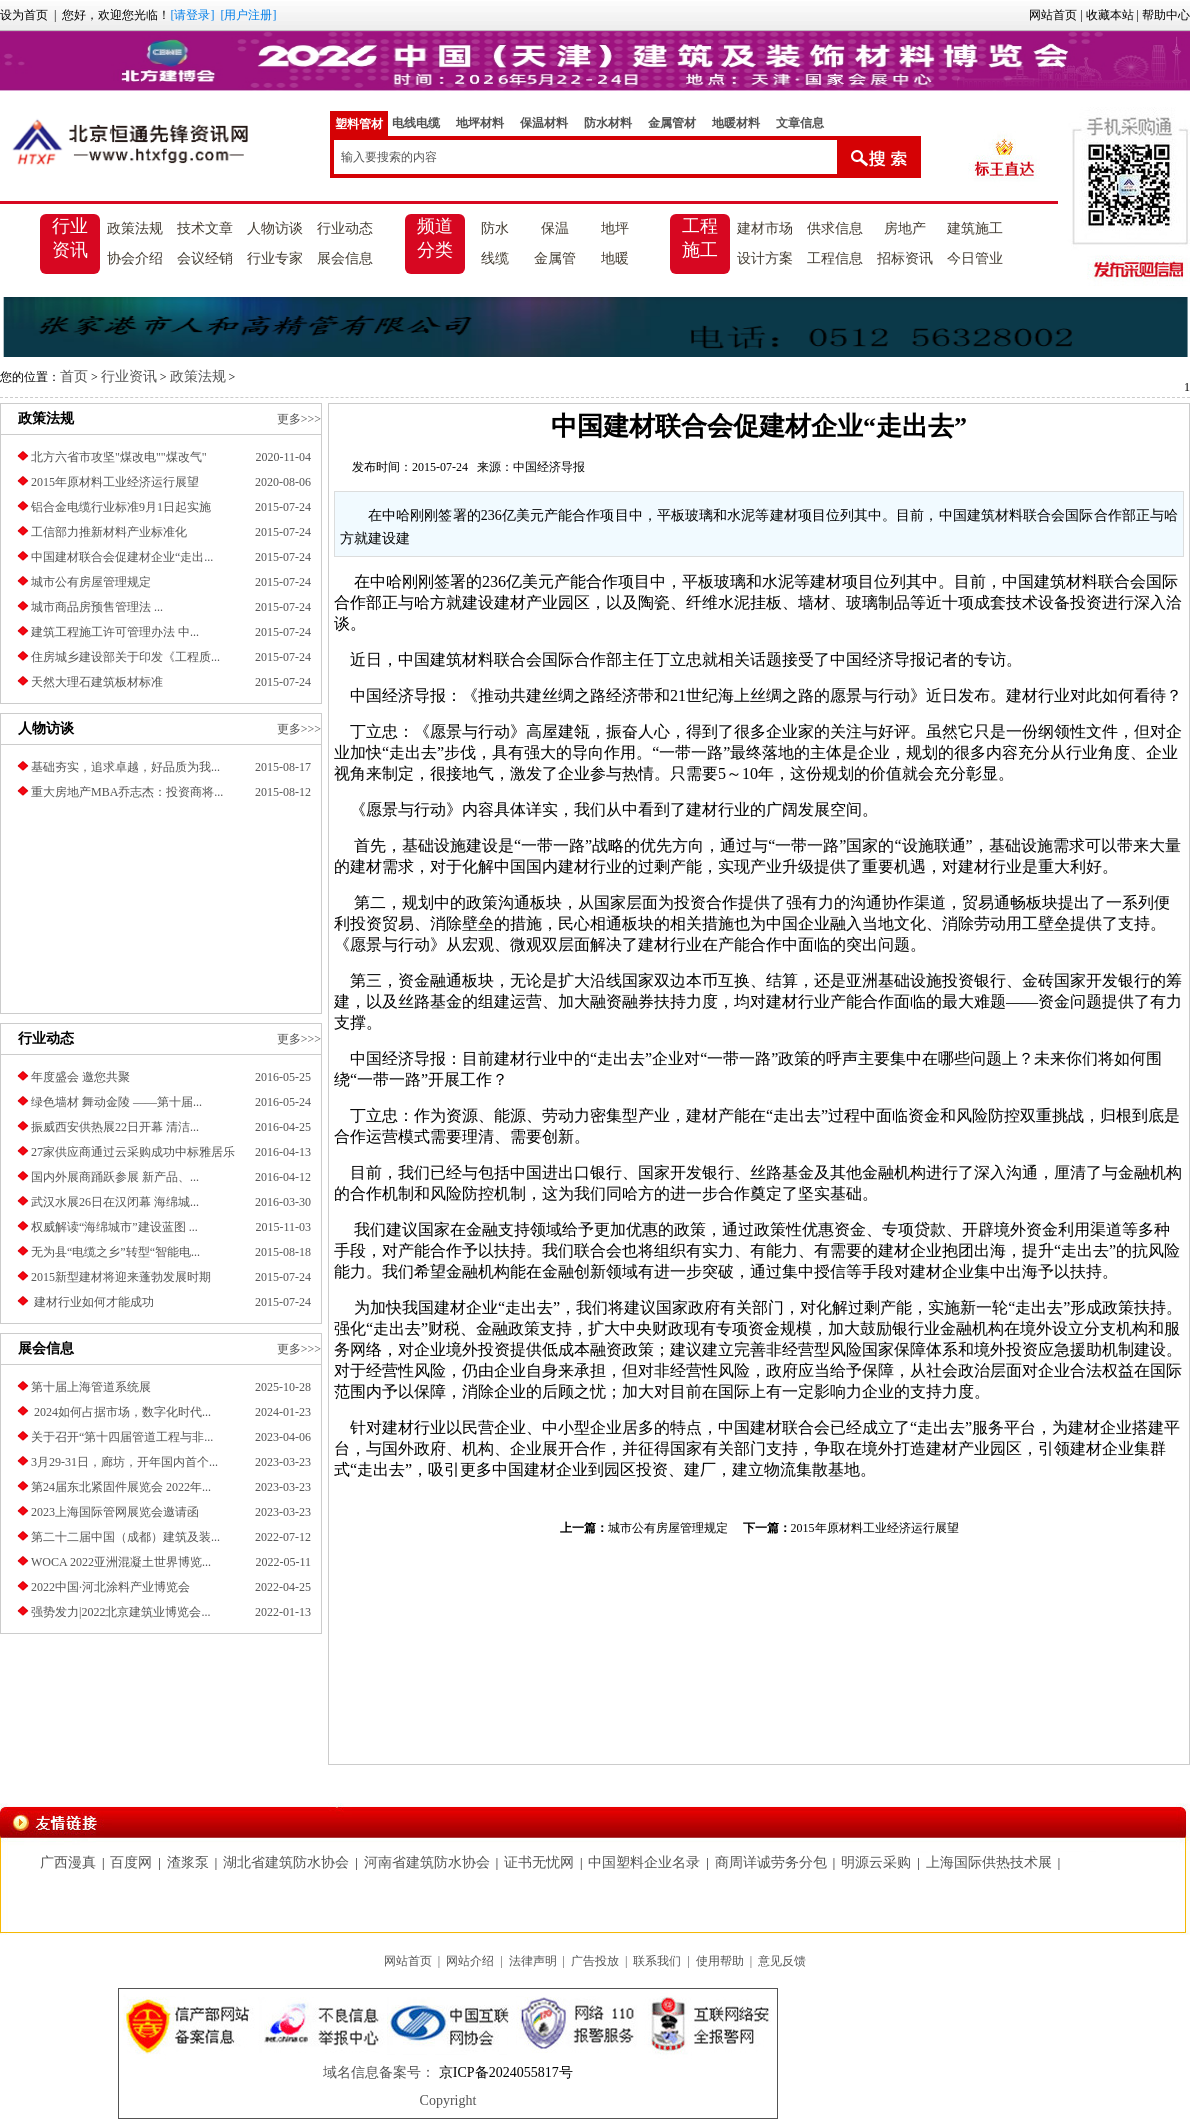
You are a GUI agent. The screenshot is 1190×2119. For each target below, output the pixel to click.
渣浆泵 (188, 1862)
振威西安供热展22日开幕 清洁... (115, 1127)
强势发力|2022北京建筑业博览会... (120, 1612)
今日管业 (975, 258)
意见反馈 (782, 1961)
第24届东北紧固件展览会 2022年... (121, 1487)
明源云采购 (876, 1862)
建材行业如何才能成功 (92, 1302)
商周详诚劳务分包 (771, 1862)
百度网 (131, 1862)
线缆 (495, 258)
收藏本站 (1110, 15)
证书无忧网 (539, 1862)
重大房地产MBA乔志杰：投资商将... (127, 792)
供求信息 (835, 228)
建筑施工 (975, 228)
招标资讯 (905, 258)
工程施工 (700, 238)
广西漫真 (68, 1862)
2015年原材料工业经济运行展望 (115, 482)
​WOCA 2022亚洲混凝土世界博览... (121, 1562)
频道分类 (435, 238)
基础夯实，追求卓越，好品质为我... (125, 767)
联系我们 (657, 1961)
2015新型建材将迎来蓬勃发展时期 (121, 1277)
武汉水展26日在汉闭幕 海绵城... (115, 1202)
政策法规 (135, 228)
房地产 (905, 228)
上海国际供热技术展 (989, 1862)
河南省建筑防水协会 (427, 1862)
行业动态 (345, 228)
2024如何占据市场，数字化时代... (121, 1412)
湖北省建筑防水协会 (286, 1862)
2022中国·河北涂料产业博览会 (110, 1587)
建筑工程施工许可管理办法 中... (115, 632)
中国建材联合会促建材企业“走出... (122, 557)
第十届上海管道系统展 (91, 1387)
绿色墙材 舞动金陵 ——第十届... (116, 1102)
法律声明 (533, 1961)
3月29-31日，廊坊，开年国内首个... (124, 1462)
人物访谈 (275, 228)
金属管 (555, 258)
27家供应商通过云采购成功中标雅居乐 (133, 1152)
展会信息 (345, 258)
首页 (74, 376)
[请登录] (192, 15)
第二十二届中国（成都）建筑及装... (125, 1537)
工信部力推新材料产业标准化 (109, 532)
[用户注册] (248, 15)
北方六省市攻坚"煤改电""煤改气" (119, 457)
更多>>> (299, 419)
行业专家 (275, 258)
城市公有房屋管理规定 (91, 582)
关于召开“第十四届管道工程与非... (122, 1437)
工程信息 (835, 258)
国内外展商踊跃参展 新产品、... (115, 1177)
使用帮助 (720, 1961)
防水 (495, 228)
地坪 (615, 228)
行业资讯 (70, 238)
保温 (555, 228)
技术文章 (205, 228)
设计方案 (765, 258)
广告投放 (595, 1961)
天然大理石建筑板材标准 (97, 682)
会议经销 (205, 258)
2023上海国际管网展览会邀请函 (115, 1512)
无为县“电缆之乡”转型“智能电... (115, 1252)
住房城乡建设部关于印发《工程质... (125, 657)
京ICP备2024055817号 (503, 2072)
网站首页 (1053, 15)
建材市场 (765, 228)
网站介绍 (470, 1961)
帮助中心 (1166, 15)
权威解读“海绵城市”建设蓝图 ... (114, 1227)
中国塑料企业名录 (644, 1862)
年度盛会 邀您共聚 (80, 1077)
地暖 (615, 258)
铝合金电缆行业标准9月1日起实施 (121, 507)
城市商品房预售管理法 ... (97, 607)
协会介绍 (135, 258)
